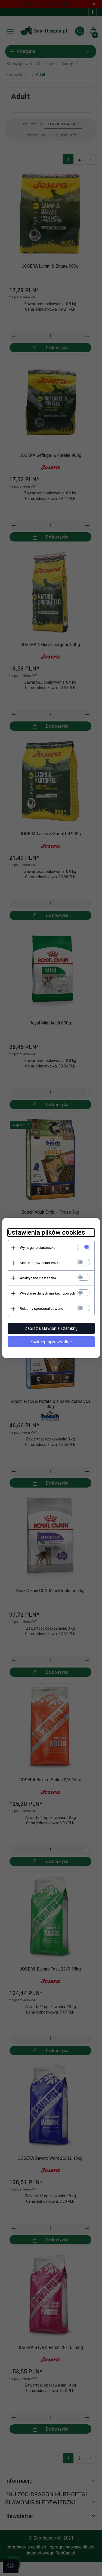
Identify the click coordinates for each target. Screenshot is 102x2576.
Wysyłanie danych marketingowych (47, 1293)
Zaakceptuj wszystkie (51, 1341)
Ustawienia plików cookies (46, 1232)
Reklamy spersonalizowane (41, 1309)
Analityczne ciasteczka (38, 1278)
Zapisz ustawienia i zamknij (51, 1328)
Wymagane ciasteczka (37, 1248)
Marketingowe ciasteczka (40, 1263)
